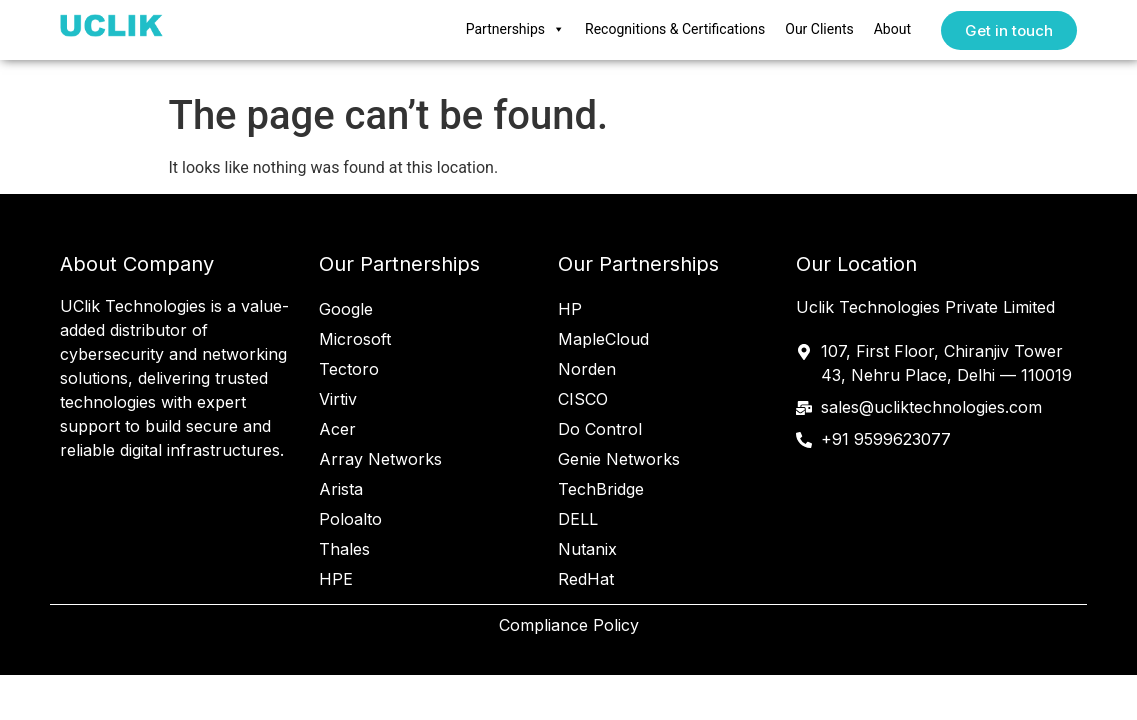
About (892, 29)
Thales (344, 549)
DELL (578, 519)
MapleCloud (603, 339)
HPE (336, 579)
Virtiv (338, 399)
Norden (587, 369)
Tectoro (349, 369)
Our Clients (819, 29)
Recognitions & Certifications (675, 29)
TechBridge (601, 489)
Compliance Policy (569, 625)
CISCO (583, 399)
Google (346, 309)
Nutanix (587, 549)
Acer (337, 429)
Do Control (600, 429)
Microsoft (355, 339)
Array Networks (380, 459)
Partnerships (515, 30)
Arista (341, 489)
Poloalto (350, 519)
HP (570, 309)
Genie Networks (619, 459)
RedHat (586, 579)
